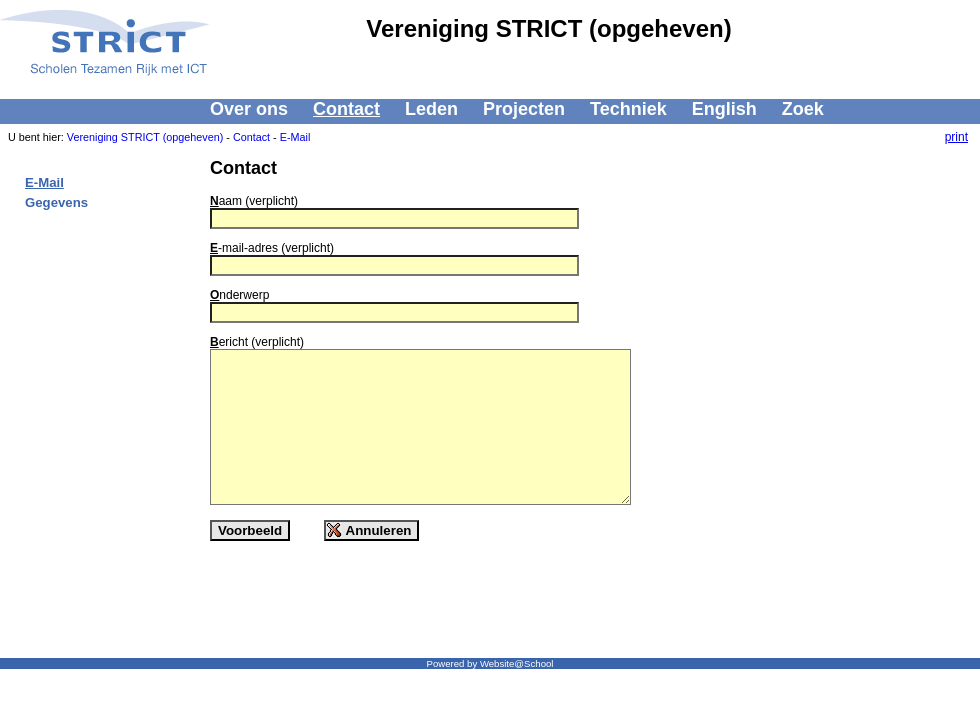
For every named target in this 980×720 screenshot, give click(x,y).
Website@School (517, 663)
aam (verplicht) (254, 201)
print (956, 137)
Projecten (524, 109)
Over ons (249, 109)
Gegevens (56, 202)
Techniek (628, 109)
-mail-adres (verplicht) (272, 248)
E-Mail (295, 137)
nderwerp (239, 295)
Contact (346, 109)
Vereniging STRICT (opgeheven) (145, 137)
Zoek (803, 109)
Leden (431, 109)
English (724, 109)
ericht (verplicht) (257, 342)
